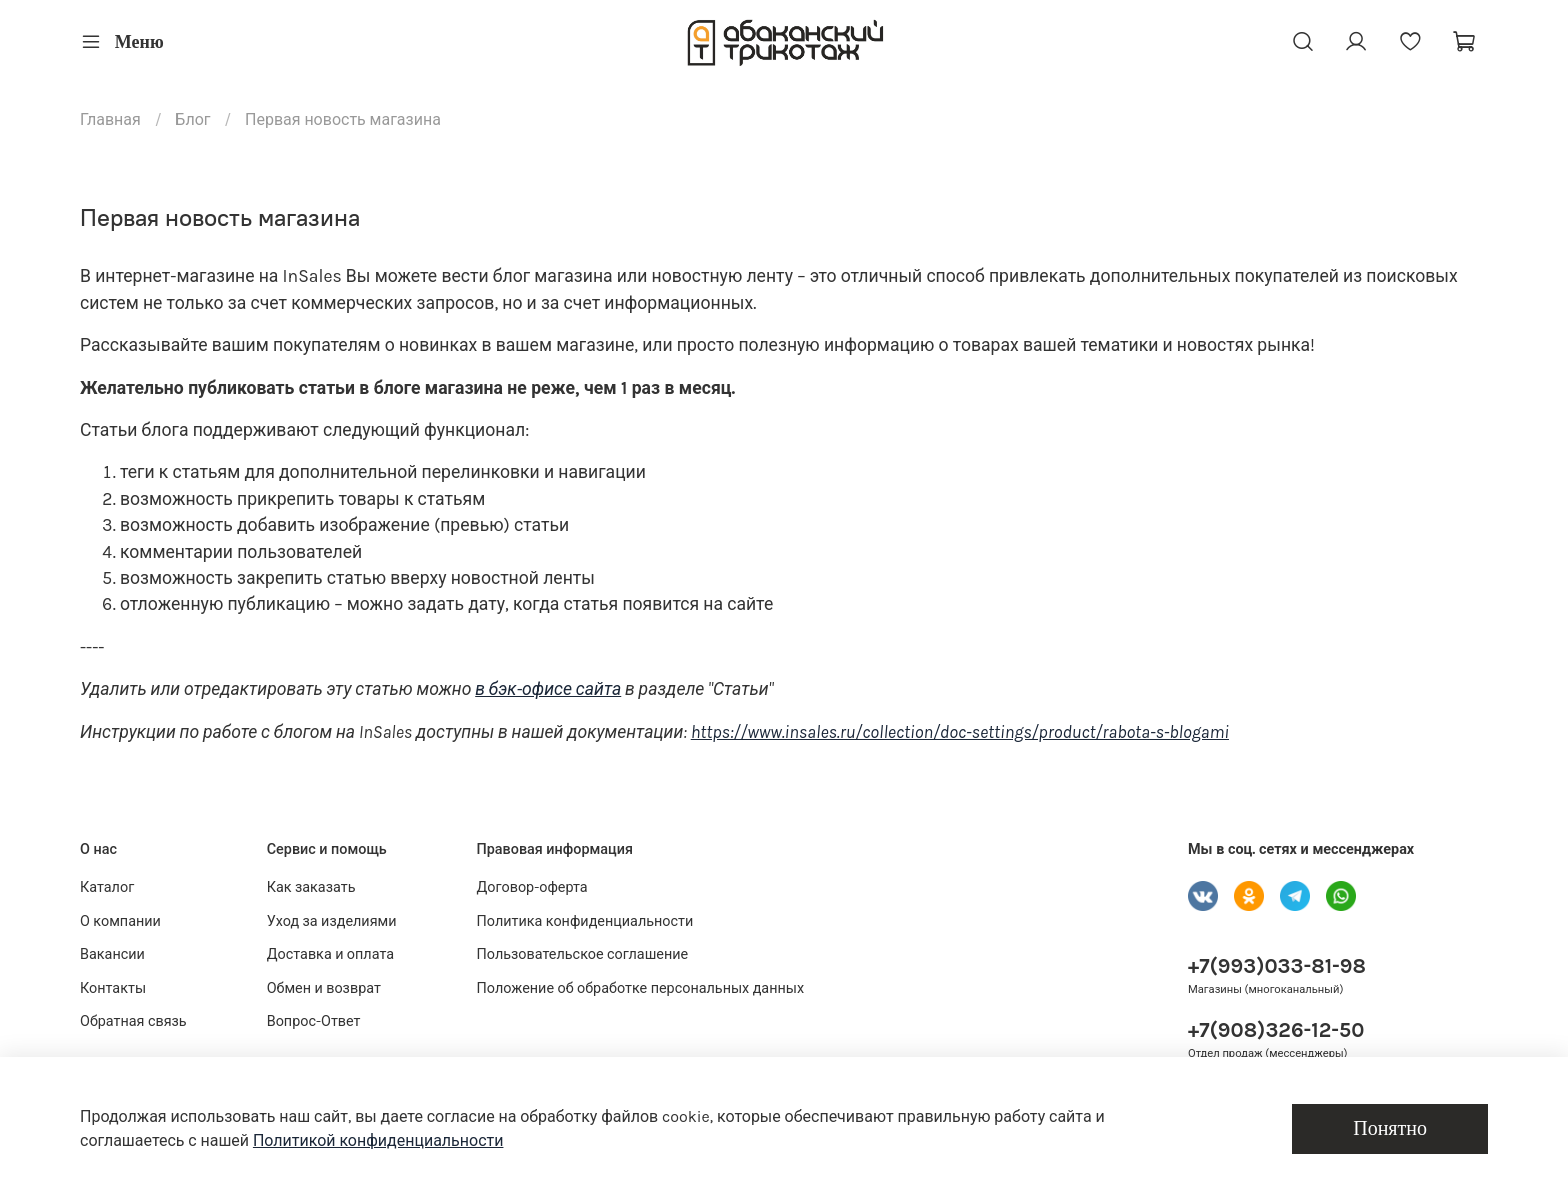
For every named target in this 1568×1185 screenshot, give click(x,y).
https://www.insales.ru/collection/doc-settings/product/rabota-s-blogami (960, 732)
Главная (110, 119)
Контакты (113, 988)
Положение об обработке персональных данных (641, 988)
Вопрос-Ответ (314, 1021)
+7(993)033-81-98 (1277, 966)
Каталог (107, 887)
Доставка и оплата (330, 954)
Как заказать (311, 887)
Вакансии (112, 954)
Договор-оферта (532, 887)
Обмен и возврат (324, 988)
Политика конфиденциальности (585, 921)
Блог (192, 119)
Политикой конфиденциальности (378, 1140)
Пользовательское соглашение (583, 954)
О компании (120, 921)
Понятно (1390, 1128)
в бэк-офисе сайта (548, 689)
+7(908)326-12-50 (1276, 1030)
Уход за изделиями (332, 921)
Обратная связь (133, 1021)
